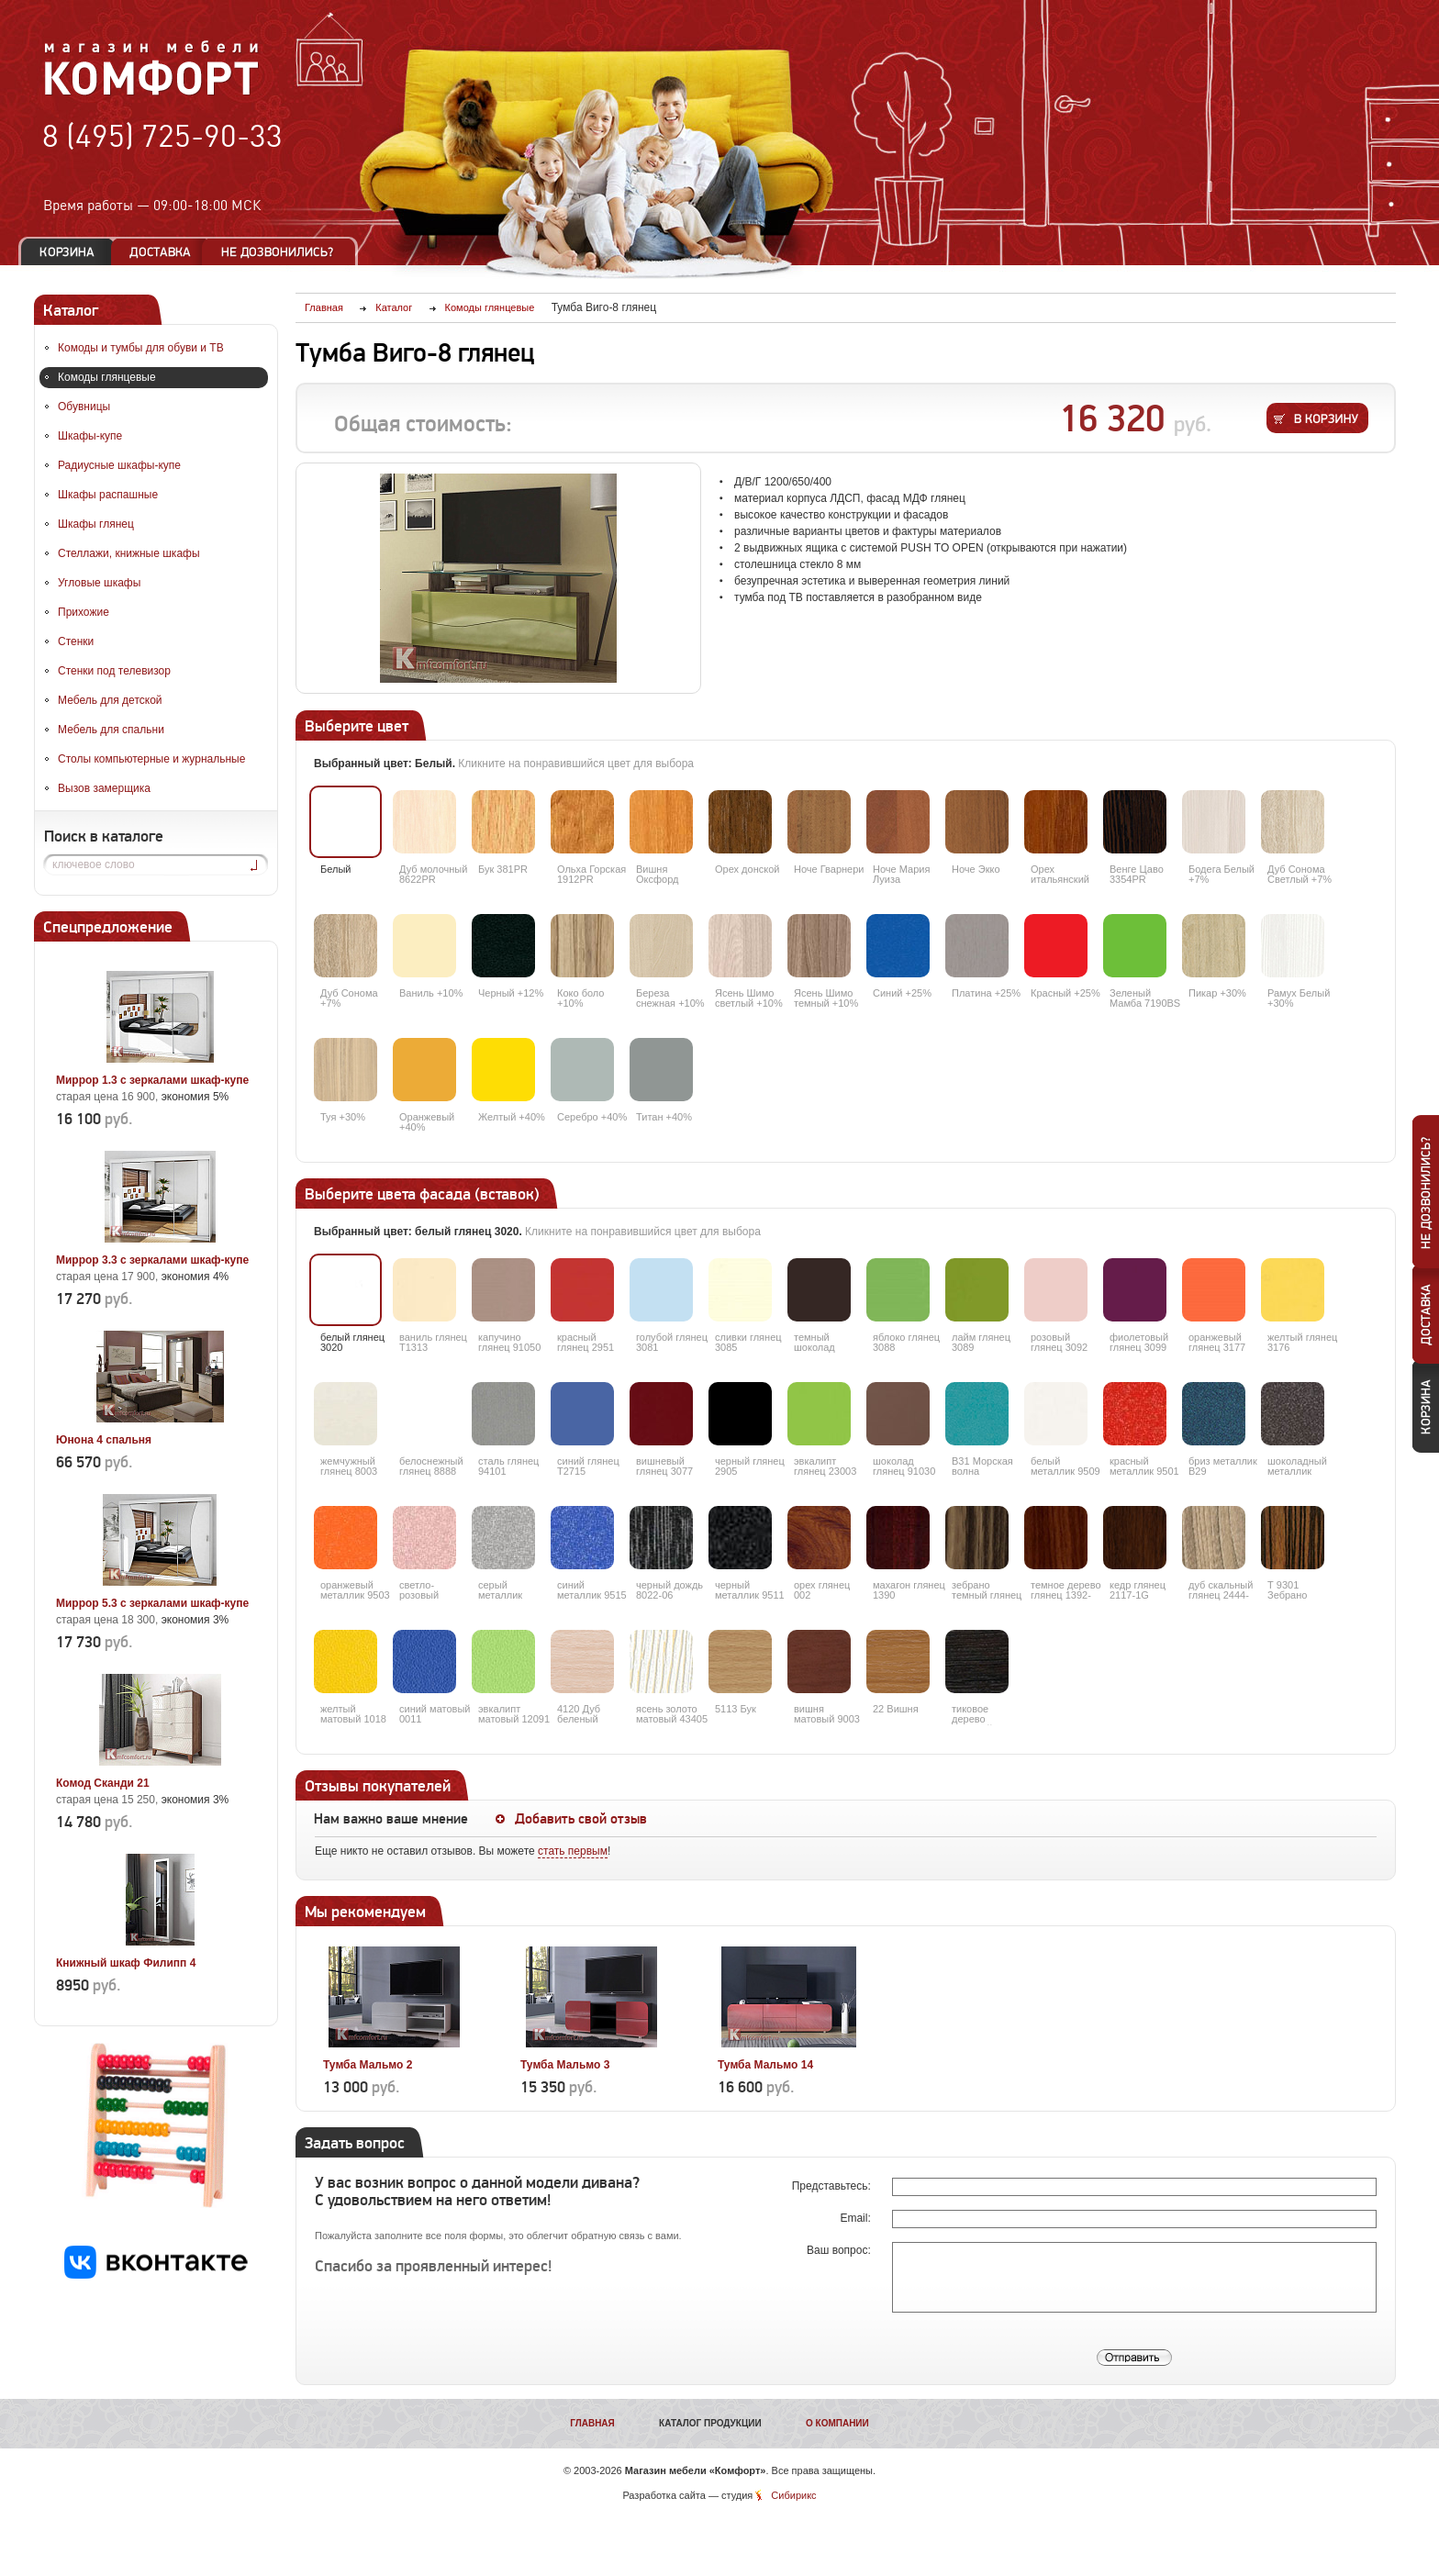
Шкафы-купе (90, 435)
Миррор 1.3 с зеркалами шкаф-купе (152, 1080)
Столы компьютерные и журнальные (151, 759)
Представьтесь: (833, 2186)
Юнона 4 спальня (103, 1439)
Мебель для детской (110, 700)
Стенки (76, 641)
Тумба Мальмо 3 (564, 2064)
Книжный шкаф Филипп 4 (125, 1963)
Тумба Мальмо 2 (367, 2064)
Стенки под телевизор (114, 670)
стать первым (573, 1851)
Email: (857, 2218)
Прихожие (83, 612)
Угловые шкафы (99, 582)
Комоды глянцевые (107, 377)
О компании (837, 2423)
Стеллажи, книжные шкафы (129, 553)
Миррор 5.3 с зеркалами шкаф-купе (152, 1603)
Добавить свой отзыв (581, 1819)
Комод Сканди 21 (103, 1783)
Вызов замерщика (104, 788)
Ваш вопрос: (840, 2250)
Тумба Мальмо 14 (765, 2064)
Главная (592, 2423)
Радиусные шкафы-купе (119, 465)
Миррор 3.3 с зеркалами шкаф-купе (152, 1260)
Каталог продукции (710, 2423)
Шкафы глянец (96, 524)
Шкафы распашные (108, 494)
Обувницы (84, 406)
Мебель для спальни (111, 729)
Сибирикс (793, 2495)
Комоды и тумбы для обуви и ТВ (141, 347)
